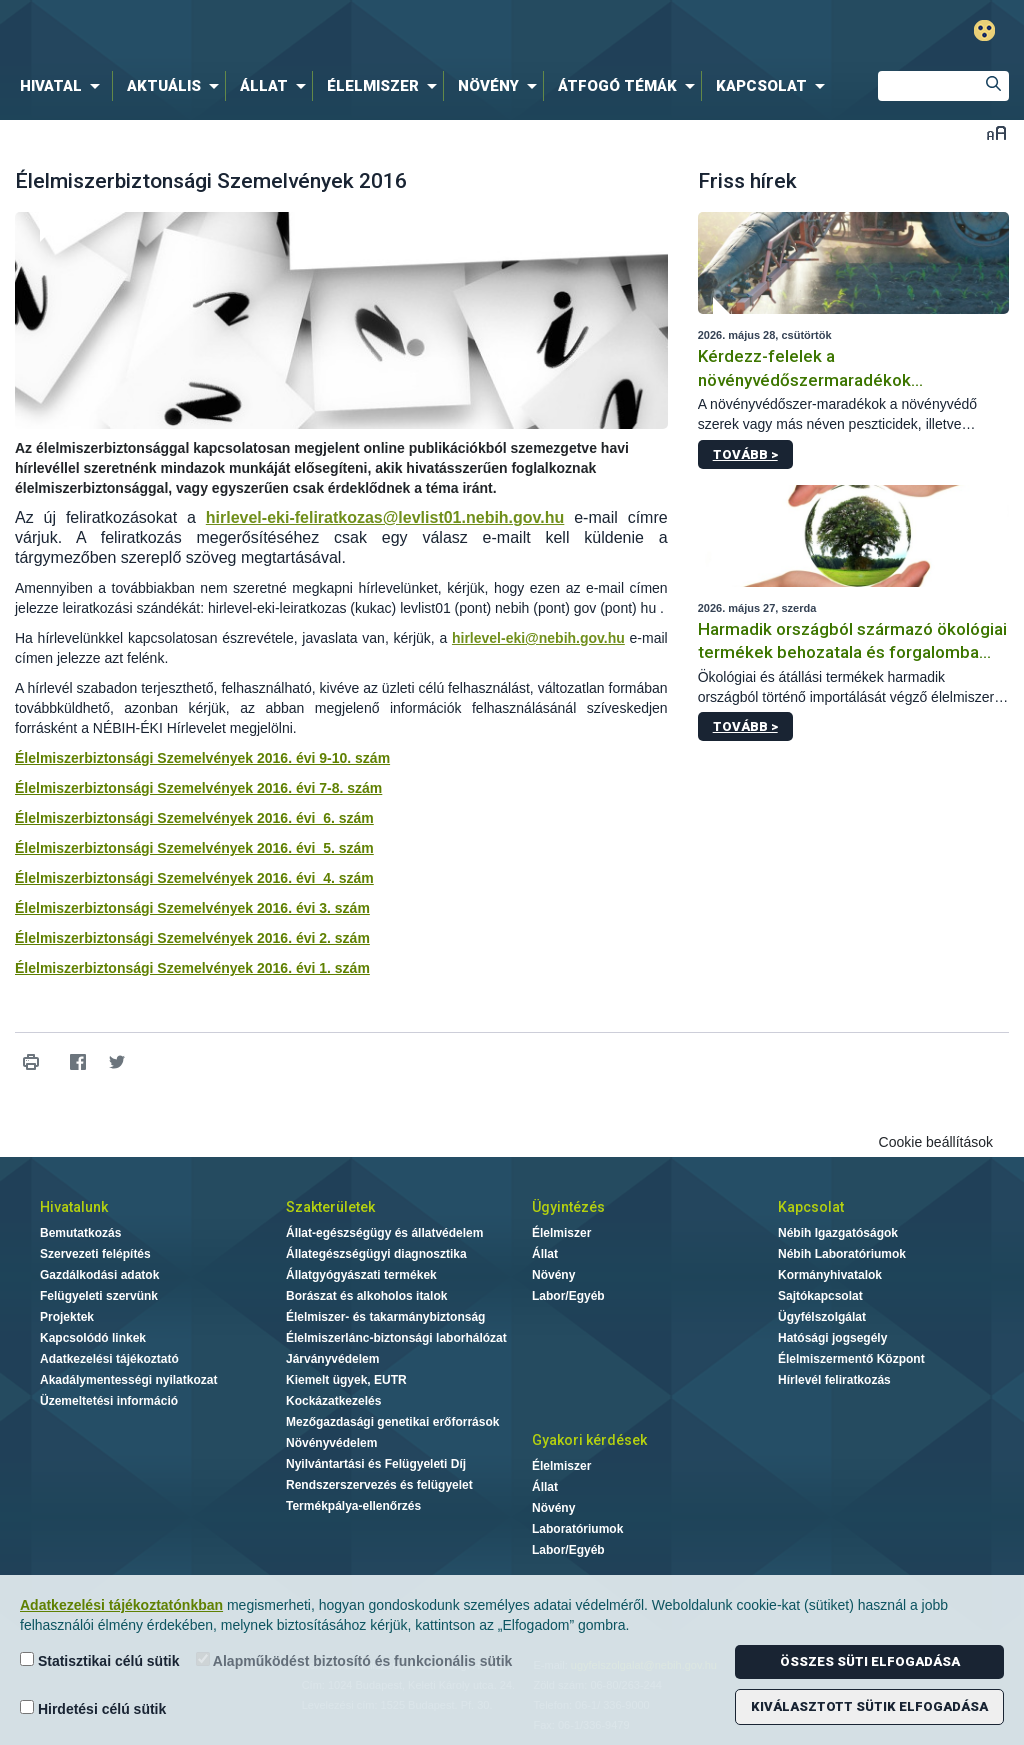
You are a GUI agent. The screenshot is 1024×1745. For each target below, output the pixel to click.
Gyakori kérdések (589, 1440)
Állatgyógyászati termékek (361, 1275)
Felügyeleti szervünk (99, 1296)
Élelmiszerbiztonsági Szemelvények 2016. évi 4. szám (194, 878)
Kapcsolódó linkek (93, 1338)
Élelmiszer (561, 1233)
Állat (545, 1254)
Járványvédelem (332, 1359)
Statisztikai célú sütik (100, 1660)
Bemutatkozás (80, 1233)
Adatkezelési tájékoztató (109, 1359)
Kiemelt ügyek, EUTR (346, 1380)
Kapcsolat (811, 1207)
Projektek (67, 1317)
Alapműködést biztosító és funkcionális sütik (354, 1660)
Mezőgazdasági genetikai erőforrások (392, 1422)
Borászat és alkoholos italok (366, 1296)
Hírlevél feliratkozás (834, 1380)
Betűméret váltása (996, 132)
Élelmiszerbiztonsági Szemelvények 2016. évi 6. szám (194, 818)
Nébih (304, 31)
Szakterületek (330, 1207)
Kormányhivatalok (830, 1275)
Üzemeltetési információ (109, 1401)
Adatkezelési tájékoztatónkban (121, 1605)
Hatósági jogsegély (832, 1338)
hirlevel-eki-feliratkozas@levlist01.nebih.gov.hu (385, 517)
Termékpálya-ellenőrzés (353, 1506)
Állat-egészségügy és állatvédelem (384, 1233)
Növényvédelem (331, 1443)
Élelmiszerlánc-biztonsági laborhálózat (396, 1338)
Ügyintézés (568, 1207)
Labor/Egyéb (568, 1296)
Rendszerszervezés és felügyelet (379, 1485)
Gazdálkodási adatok (99, 1275)
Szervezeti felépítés (95, 1254)
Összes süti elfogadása (870, 1661)
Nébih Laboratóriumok (842, 1254)
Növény (553, 1275)
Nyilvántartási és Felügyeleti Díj (376, 1464)
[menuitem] (64, 86)
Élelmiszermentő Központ (851, 1359)
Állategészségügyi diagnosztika (376, 1254)
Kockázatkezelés (333, 1401)
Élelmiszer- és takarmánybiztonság (385, 1317)
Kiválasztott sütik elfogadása (869, 1706)
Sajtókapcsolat (820, 1296)
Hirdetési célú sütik (93, 1708)
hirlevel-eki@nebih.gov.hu (538, 638)
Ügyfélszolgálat (822, 1317)
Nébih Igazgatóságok (838, 1233)
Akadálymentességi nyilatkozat (128, 1380)
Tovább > (745, 454)
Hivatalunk (74, 1207)
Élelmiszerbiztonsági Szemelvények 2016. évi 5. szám (194, 848)
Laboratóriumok (577, 1529)
